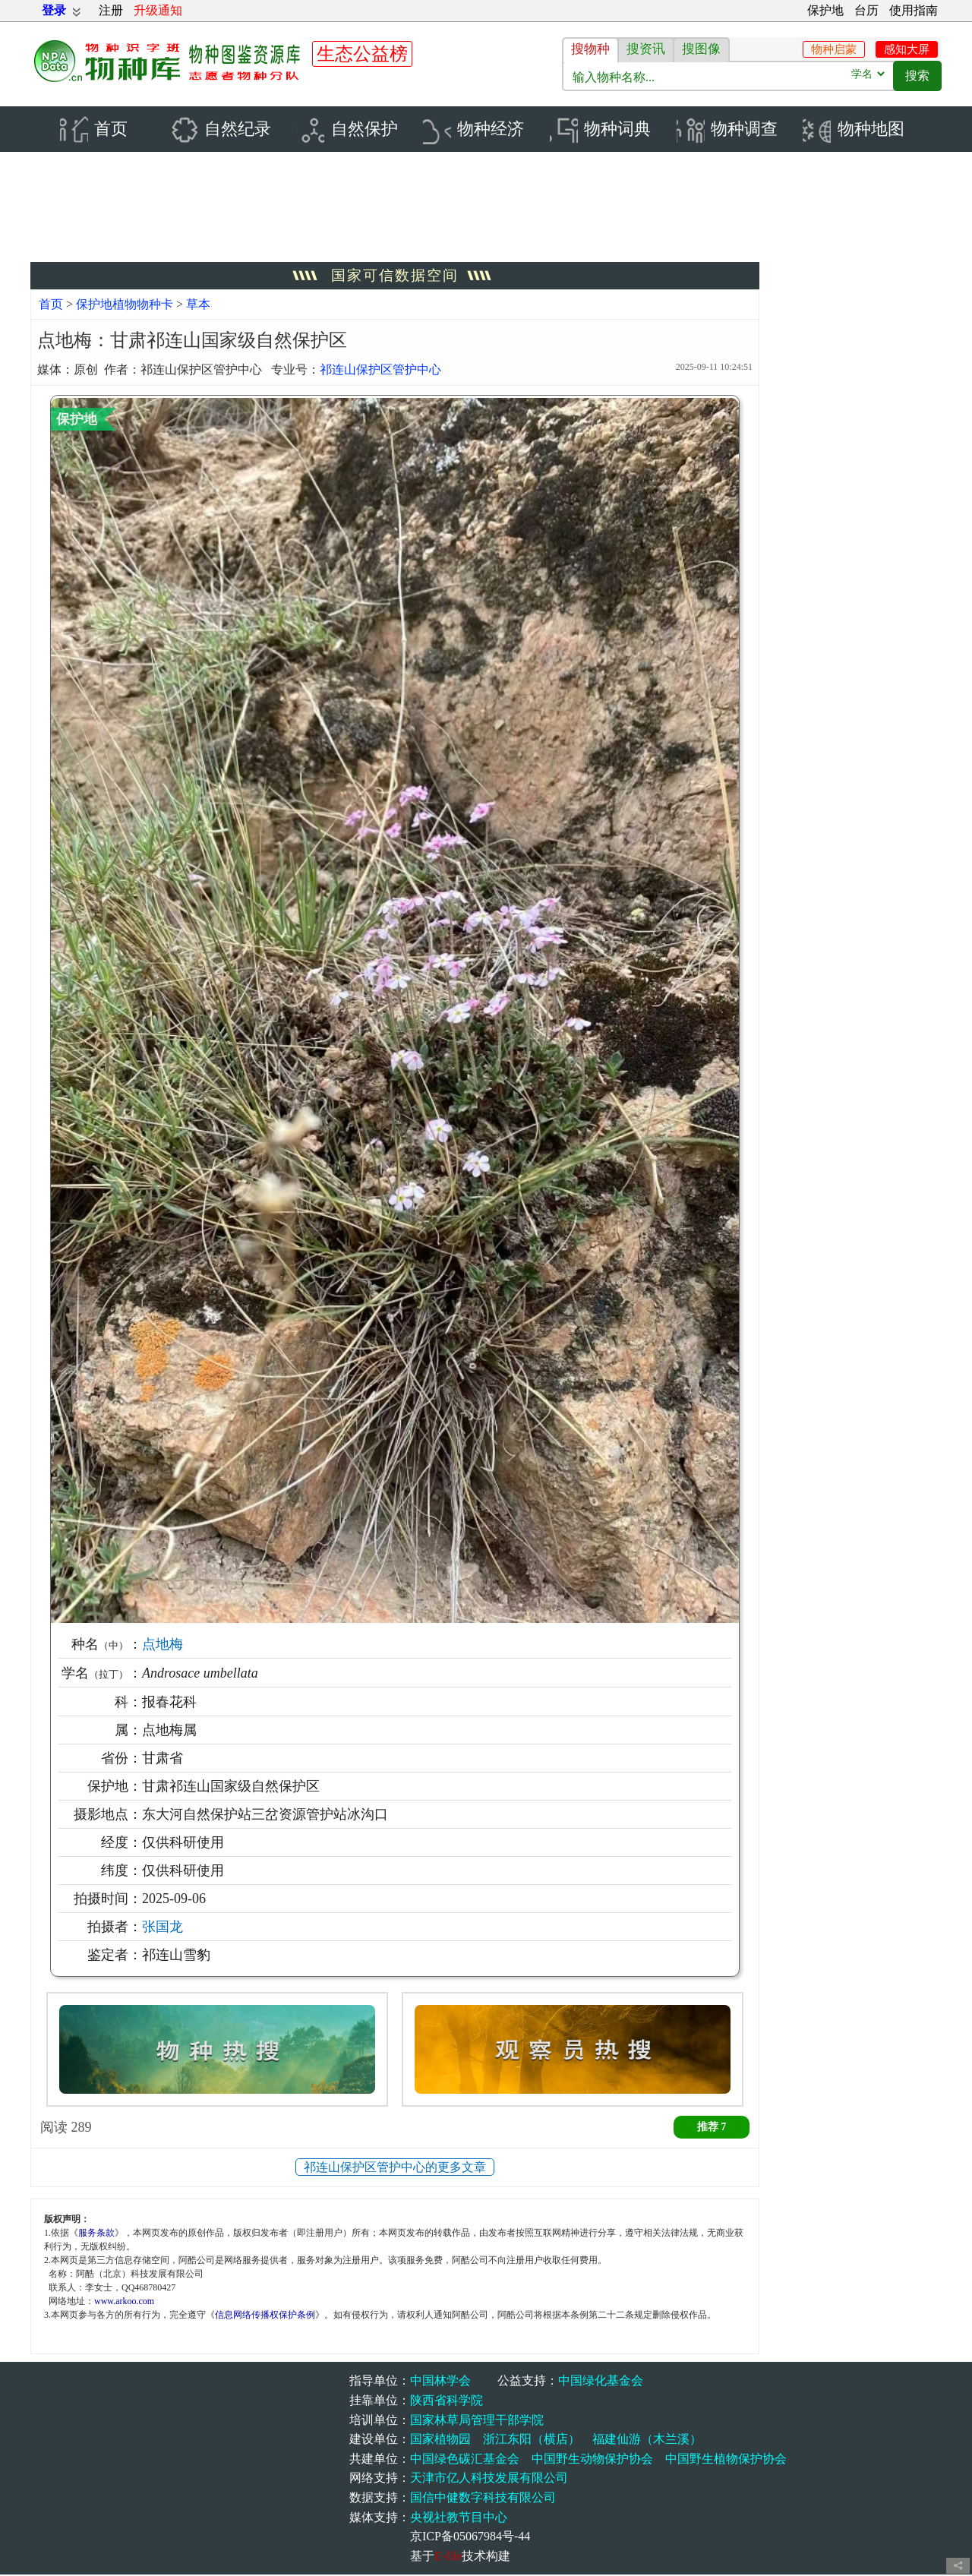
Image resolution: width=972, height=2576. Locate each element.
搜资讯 (645, 49)
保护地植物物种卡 (126, 305)
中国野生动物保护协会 (592, 2459)
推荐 (712, 2128)
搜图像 (701, 49)
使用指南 (913, 10)
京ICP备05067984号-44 (470, 2537)
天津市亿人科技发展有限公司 (489, 2479)
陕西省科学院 (446, 2401)
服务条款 (96, 2233)
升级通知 (158, 10)
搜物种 (590, 49)
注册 (111, 10)
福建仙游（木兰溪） (647, 2440)
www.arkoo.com (124, 2302)
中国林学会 (440, 2382)
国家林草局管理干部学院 (477, 2420)
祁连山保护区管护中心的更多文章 (395, 2168)
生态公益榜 (362, 54)
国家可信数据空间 (395, 277)
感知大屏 (906, 49)
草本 (198, 305)
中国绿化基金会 (600, 2382)
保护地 (825, 10)
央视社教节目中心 (458, 2517)
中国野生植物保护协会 (726, 2459)
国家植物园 (440, 2440)
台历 (866, 10)
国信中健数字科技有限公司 (483, 2498)
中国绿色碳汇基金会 (464, 2459)
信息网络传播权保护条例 (265, 2315)
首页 (51, 305)
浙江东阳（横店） (531, 2440)
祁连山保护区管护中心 (380, 370)
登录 (54, 10)
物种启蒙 (834, 49)
